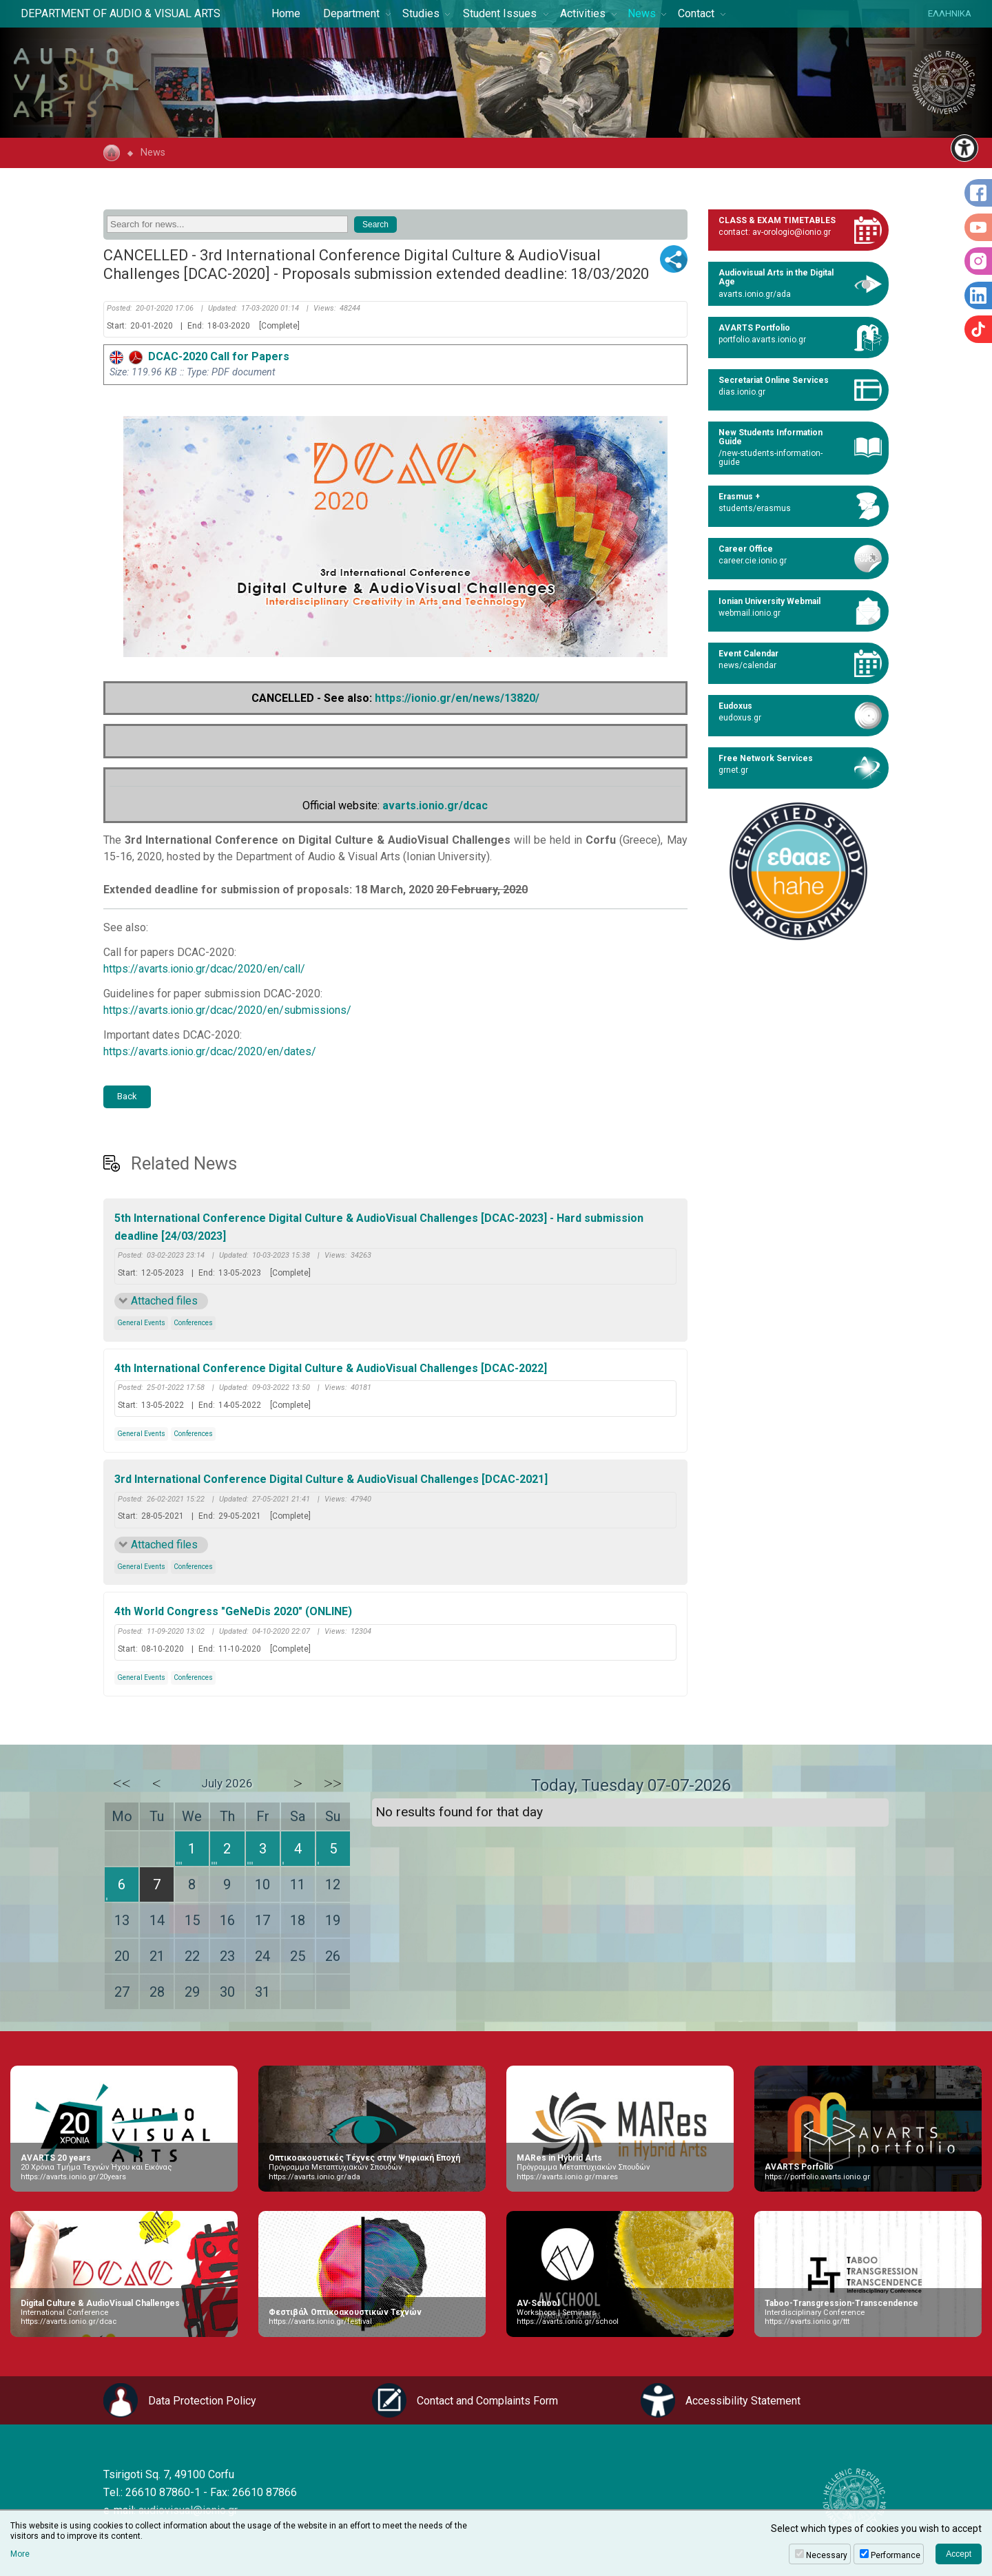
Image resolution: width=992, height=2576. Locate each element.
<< (122, 1783)
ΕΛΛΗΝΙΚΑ (949, 13)
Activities (583, 13)
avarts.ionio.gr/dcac (435, 805)
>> (333, 1783)
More (20, 2554)
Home (285, 13)
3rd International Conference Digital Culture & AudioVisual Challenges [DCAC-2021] (331, 1479)
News (642, 13)
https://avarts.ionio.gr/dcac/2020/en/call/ (204, 968)
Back (127, 1096)
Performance (895, 2555)
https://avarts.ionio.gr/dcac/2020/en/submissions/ (227, 1010)
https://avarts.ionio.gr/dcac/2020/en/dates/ (209, 1051)
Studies (421, 13)
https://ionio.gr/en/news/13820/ (457, 698)
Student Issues (500, 13)
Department (351, 13)
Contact (696, 13)
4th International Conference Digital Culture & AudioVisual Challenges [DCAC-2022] (330, 1368)
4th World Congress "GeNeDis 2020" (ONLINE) (233, 1611)
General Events (141, 1323)
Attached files (164, 1300)
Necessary (826, 2555)
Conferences (193, 1323)
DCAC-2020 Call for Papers (199, 356)
